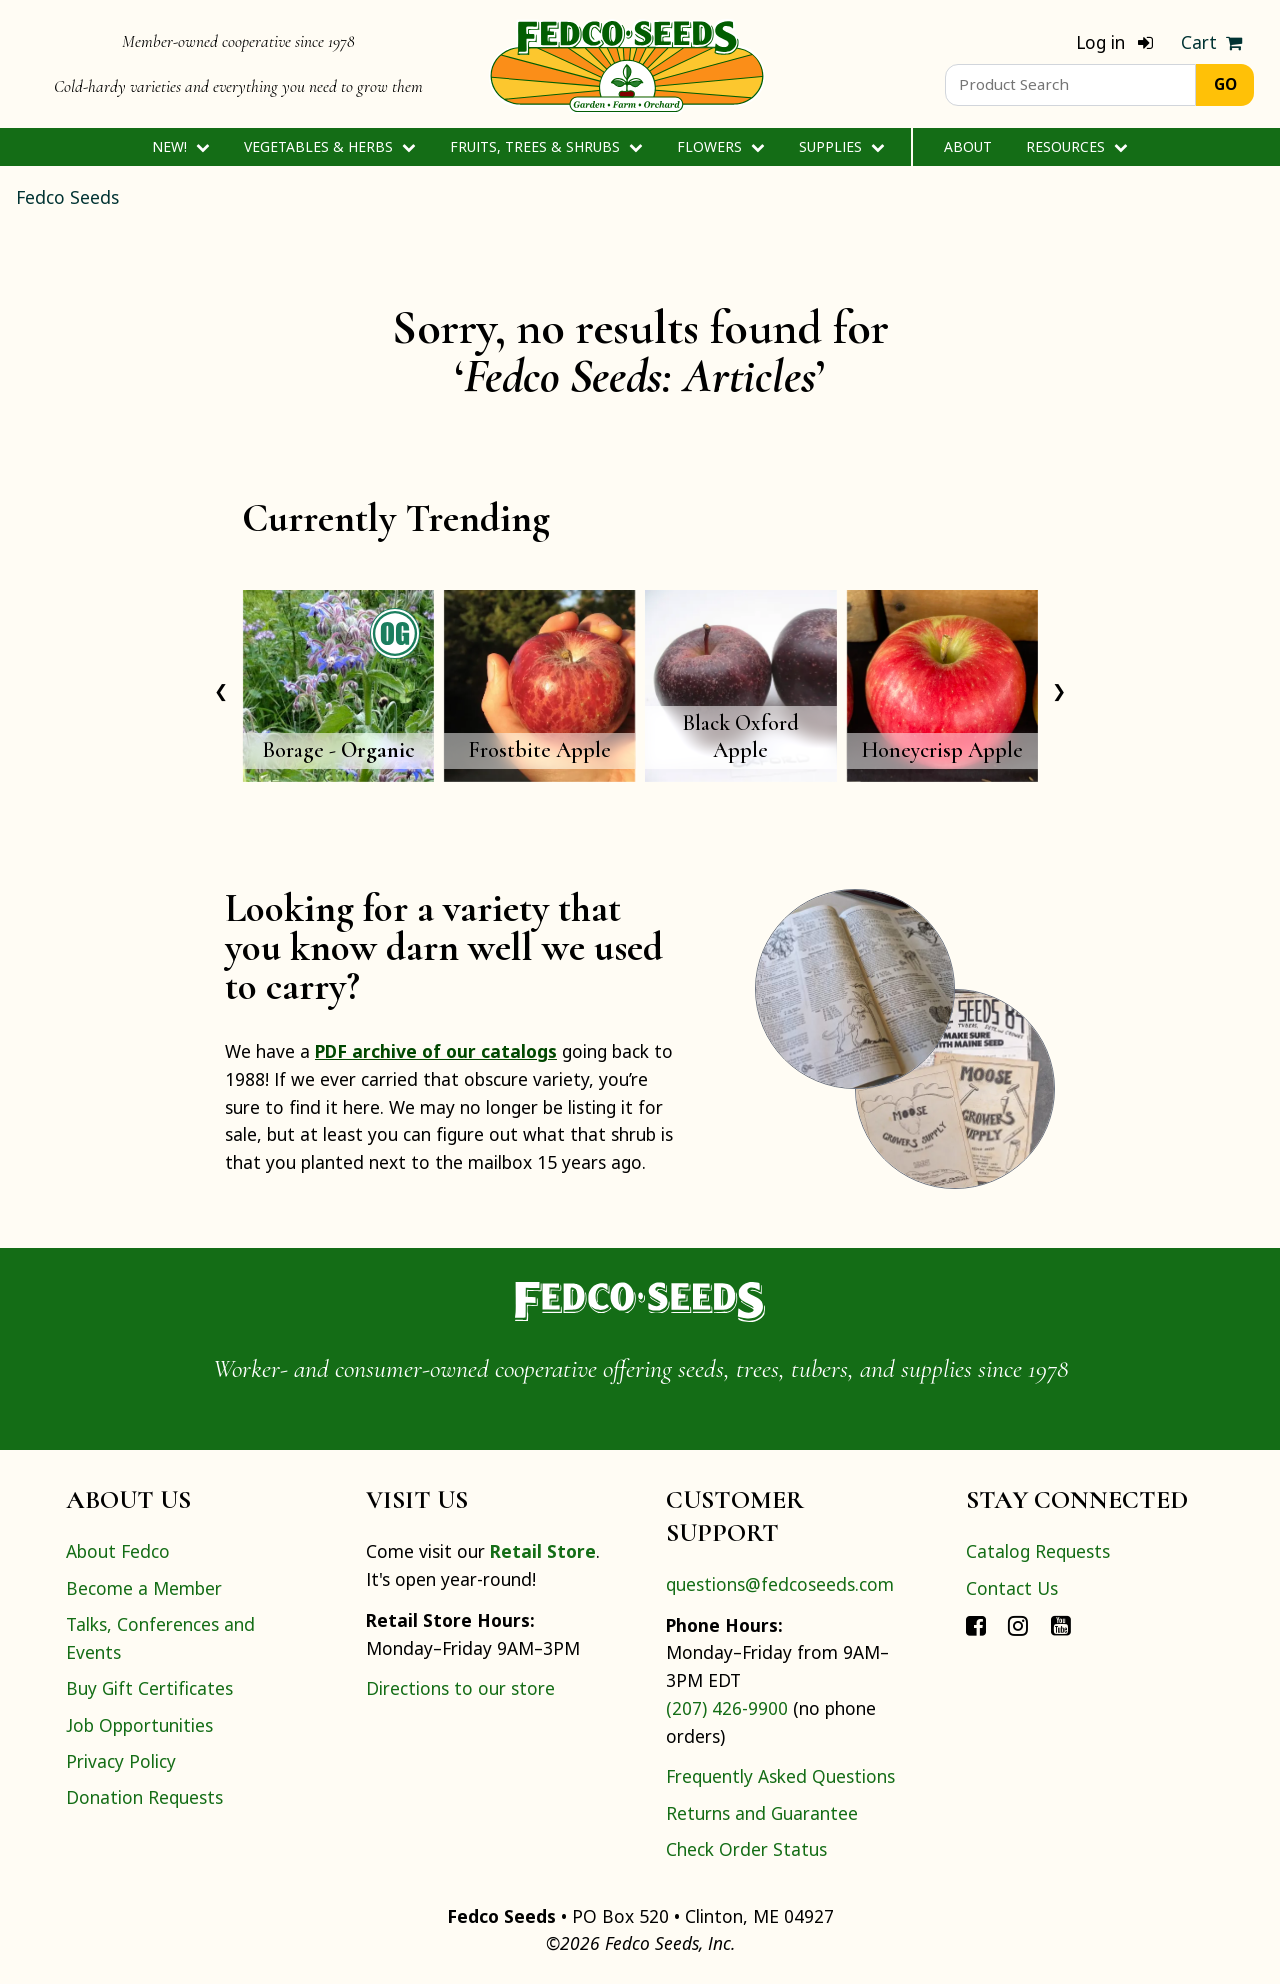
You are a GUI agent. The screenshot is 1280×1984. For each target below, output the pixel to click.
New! (180, 146)
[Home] (627, 64)
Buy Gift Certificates (149, 1688)
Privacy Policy (121, 1761)
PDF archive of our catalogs (436, 1051)
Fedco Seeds (67, 197)
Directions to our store (460, 1688)
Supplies (841, 146)
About (968, 146)
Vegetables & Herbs (329, 146)
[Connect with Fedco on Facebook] (976, 1624)
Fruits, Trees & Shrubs (546, 146)
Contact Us (1012, 1588)
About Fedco (118, 1551)
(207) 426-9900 (727, 1708)
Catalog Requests (1038, 1551)
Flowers (720, 146)
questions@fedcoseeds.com (780, 1584)
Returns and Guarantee (762, 1813)
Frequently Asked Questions (780, 1776)
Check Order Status (746, 1849)
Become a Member (144, 1588)
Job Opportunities (139, 1725)
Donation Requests (144, 1797)
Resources (1076, 146)
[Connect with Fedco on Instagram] (1018, 1624)
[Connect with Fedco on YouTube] (1061, 1624)
